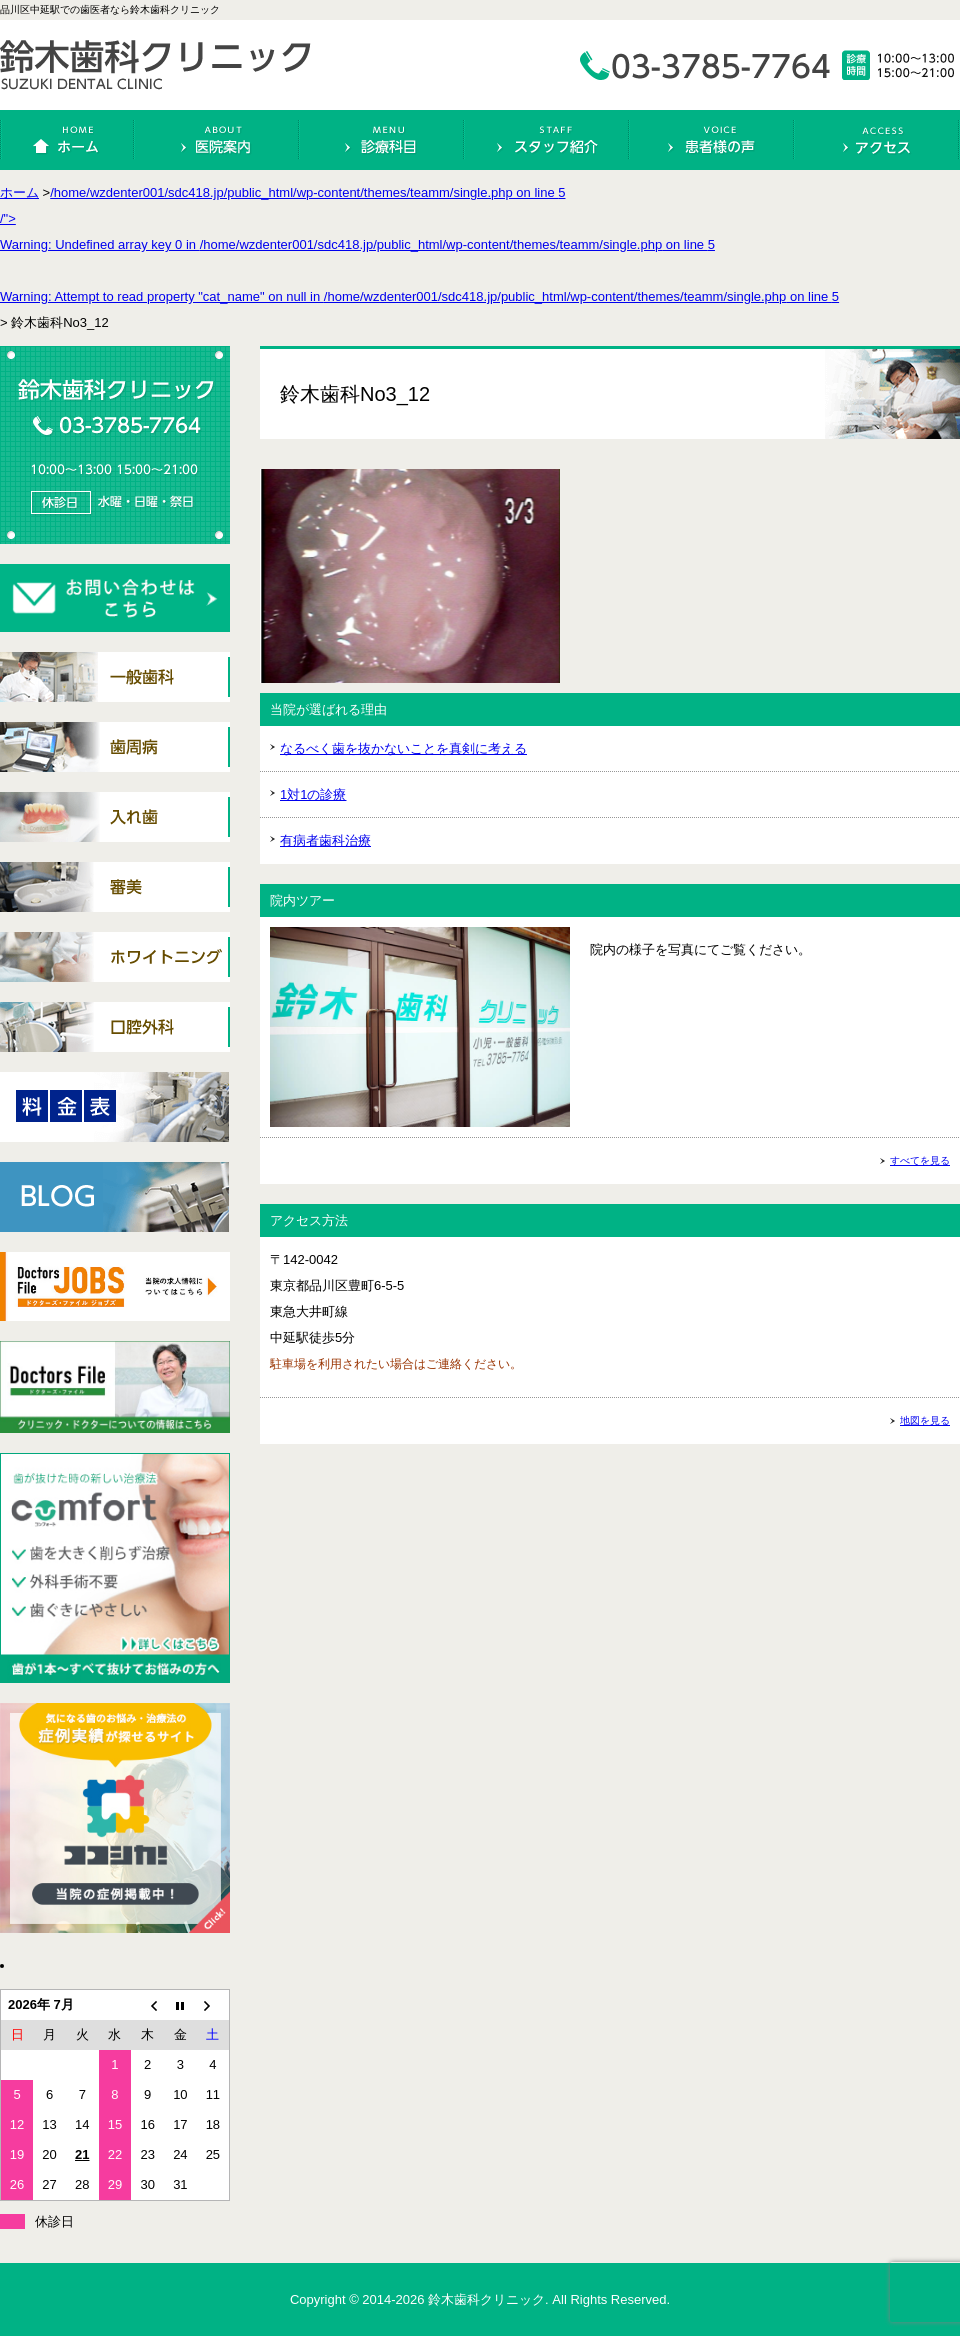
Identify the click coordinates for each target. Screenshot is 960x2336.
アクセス (877, 140)
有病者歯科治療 (325, 840)
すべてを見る (920, 1160)
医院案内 (217, 140)
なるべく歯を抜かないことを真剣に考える (403, 748)
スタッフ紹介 (547, 140)
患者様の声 (712, 140)
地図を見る (925, 1420)
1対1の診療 (313, 794)
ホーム (68, 140)
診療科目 (382, 140)
